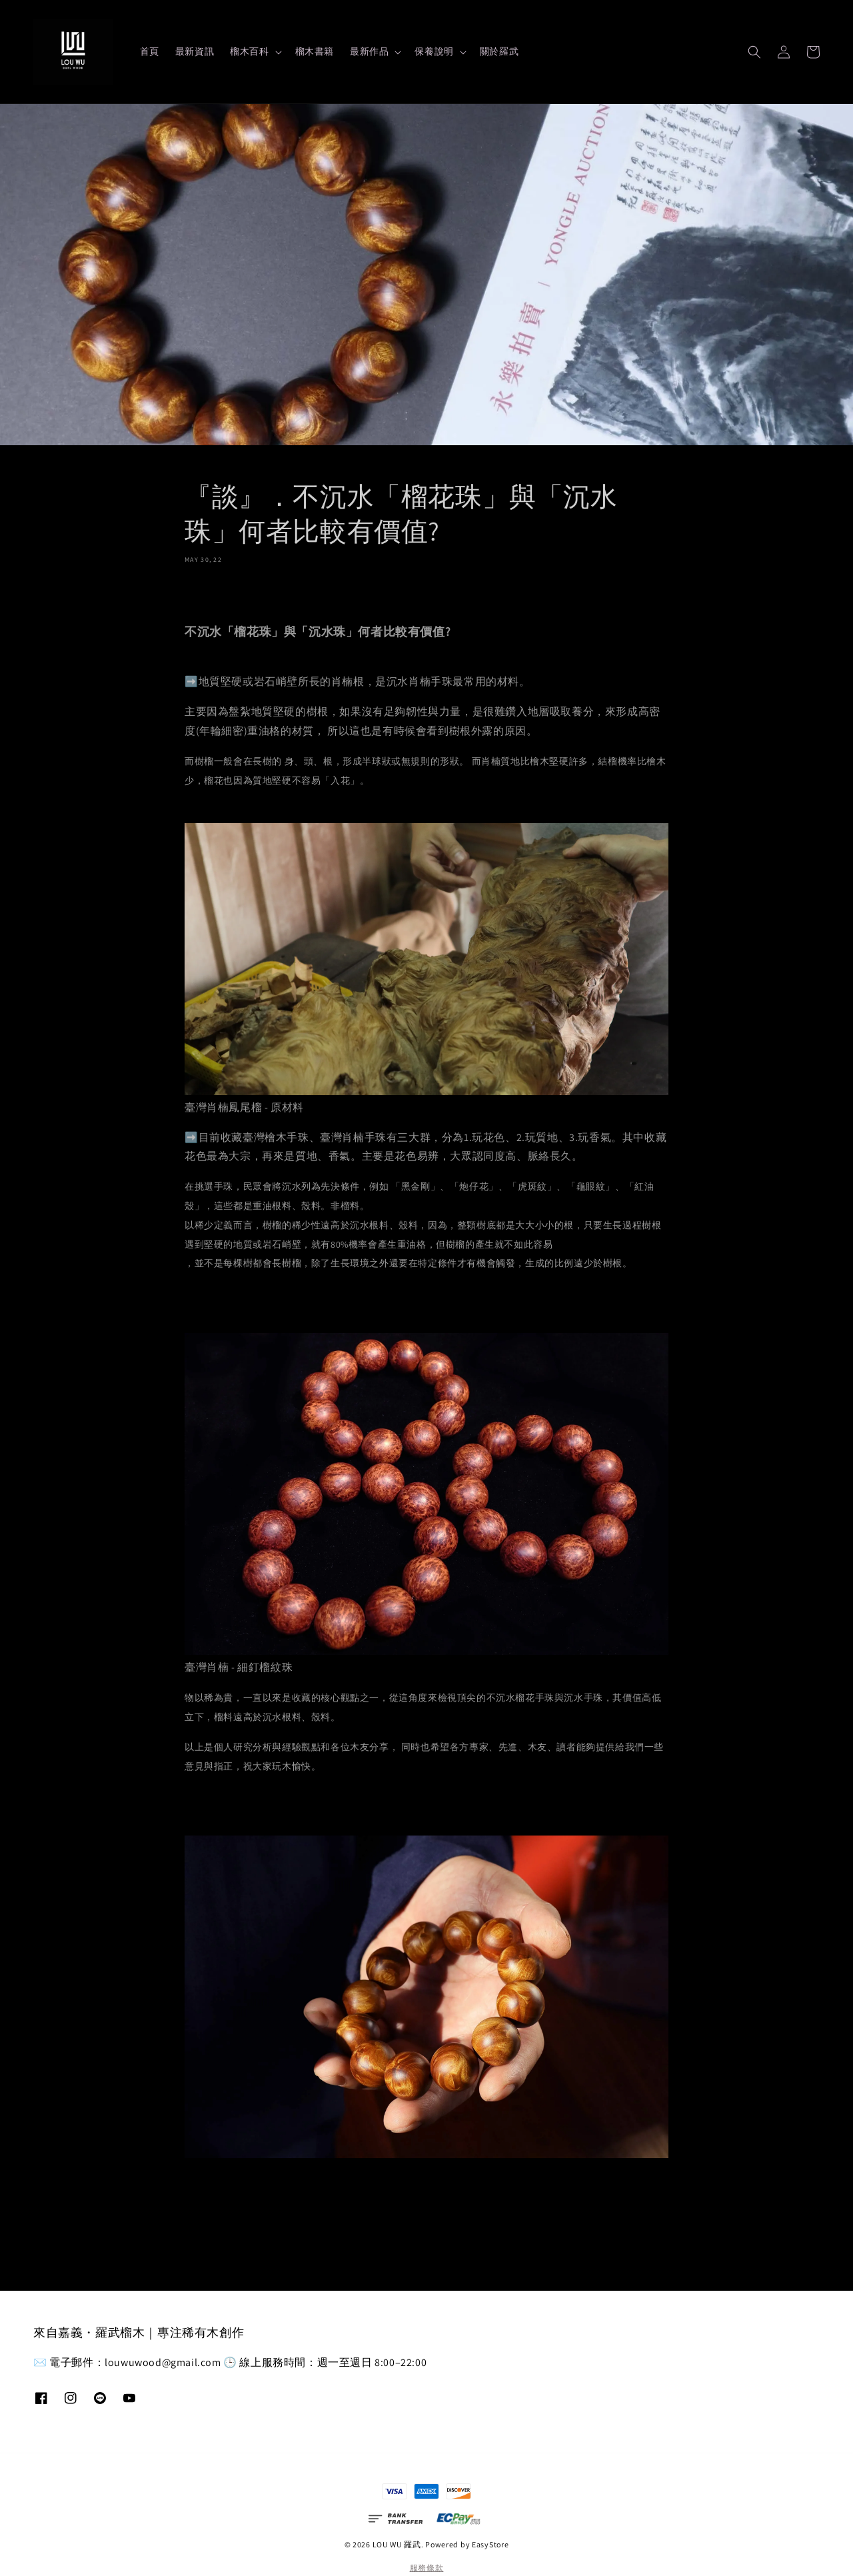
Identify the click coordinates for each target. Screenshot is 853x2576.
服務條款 (427, 2568)
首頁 (149, 51)
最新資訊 (194, 51)
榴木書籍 (314, 51)
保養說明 (434, 51)
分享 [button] (204, 592)
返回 (426, 2212)
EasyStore (490, 2544)
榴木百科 (249, 51)
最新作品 (369, 51)
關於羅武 (499, 51)
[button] (754, 52)
